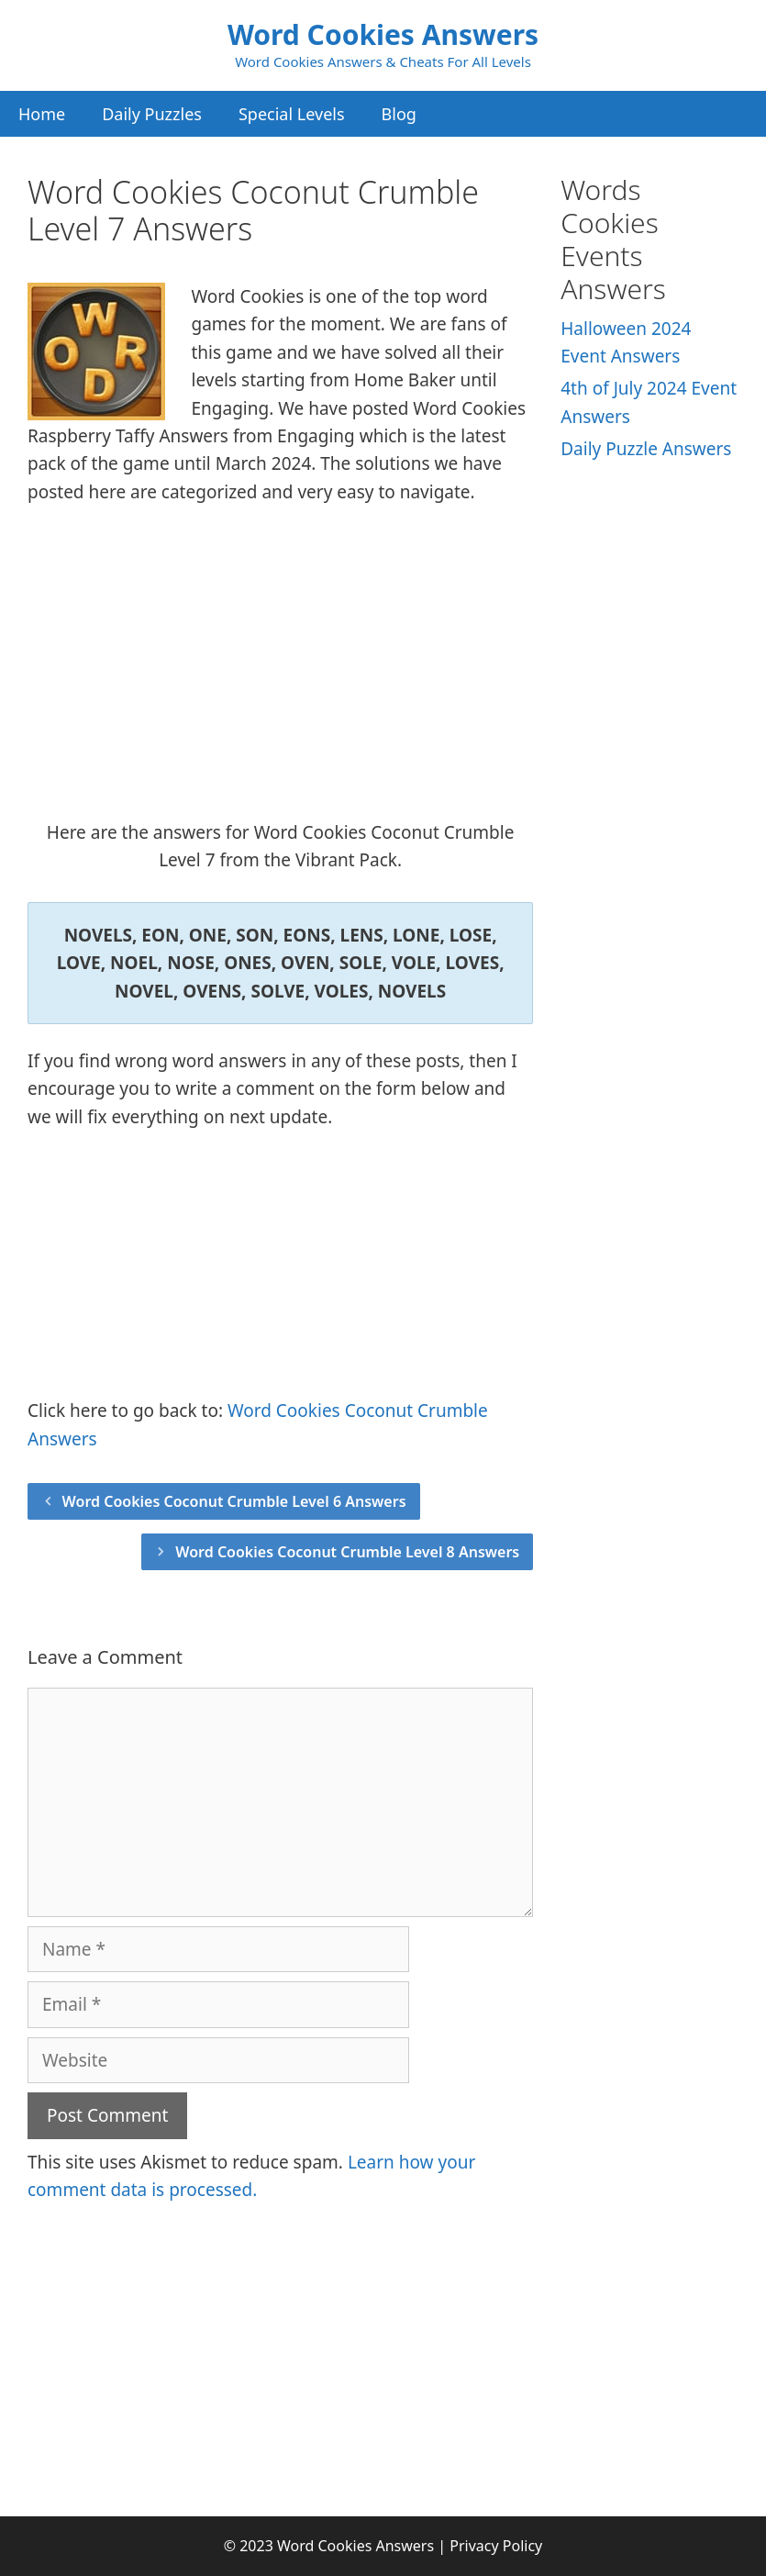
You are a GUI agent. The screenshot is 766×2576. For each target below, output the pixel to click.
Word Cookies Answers (383, 34)
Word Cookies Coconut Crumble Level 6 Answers (234, 1501)
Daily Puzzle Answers (646, 449)
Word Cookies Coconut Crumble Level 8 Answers (347, 1552)
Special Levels (292, 114)
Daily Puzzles (152, 114)
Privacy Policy (496, 2546)
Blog (399, 114)
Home (41, 114)
